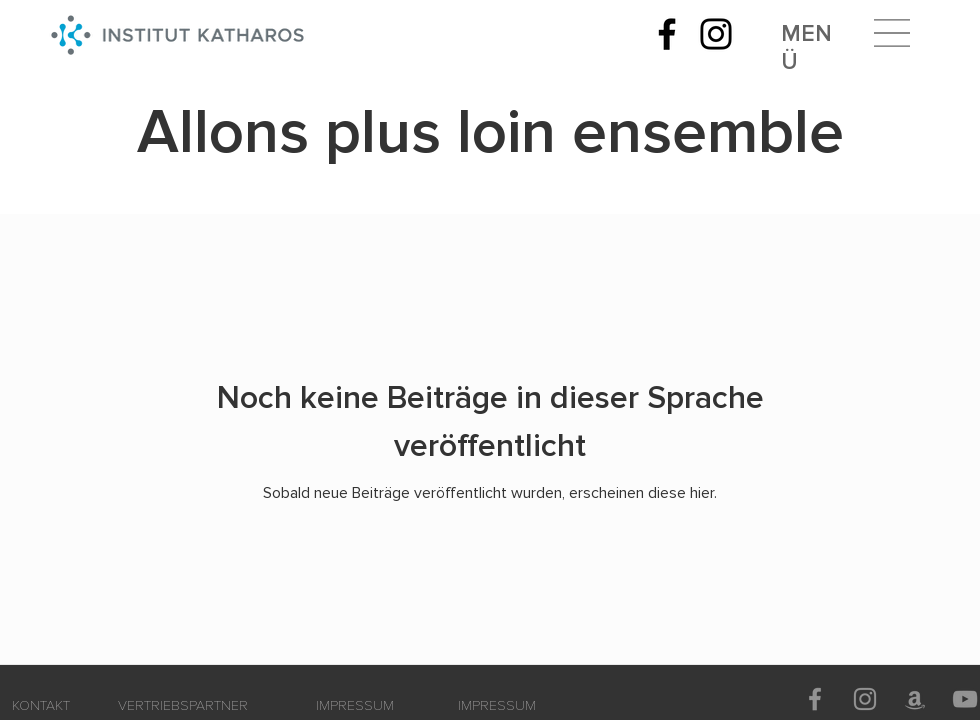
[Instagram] (716, 34)
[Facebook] (667, 34)
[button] (892, 33)
